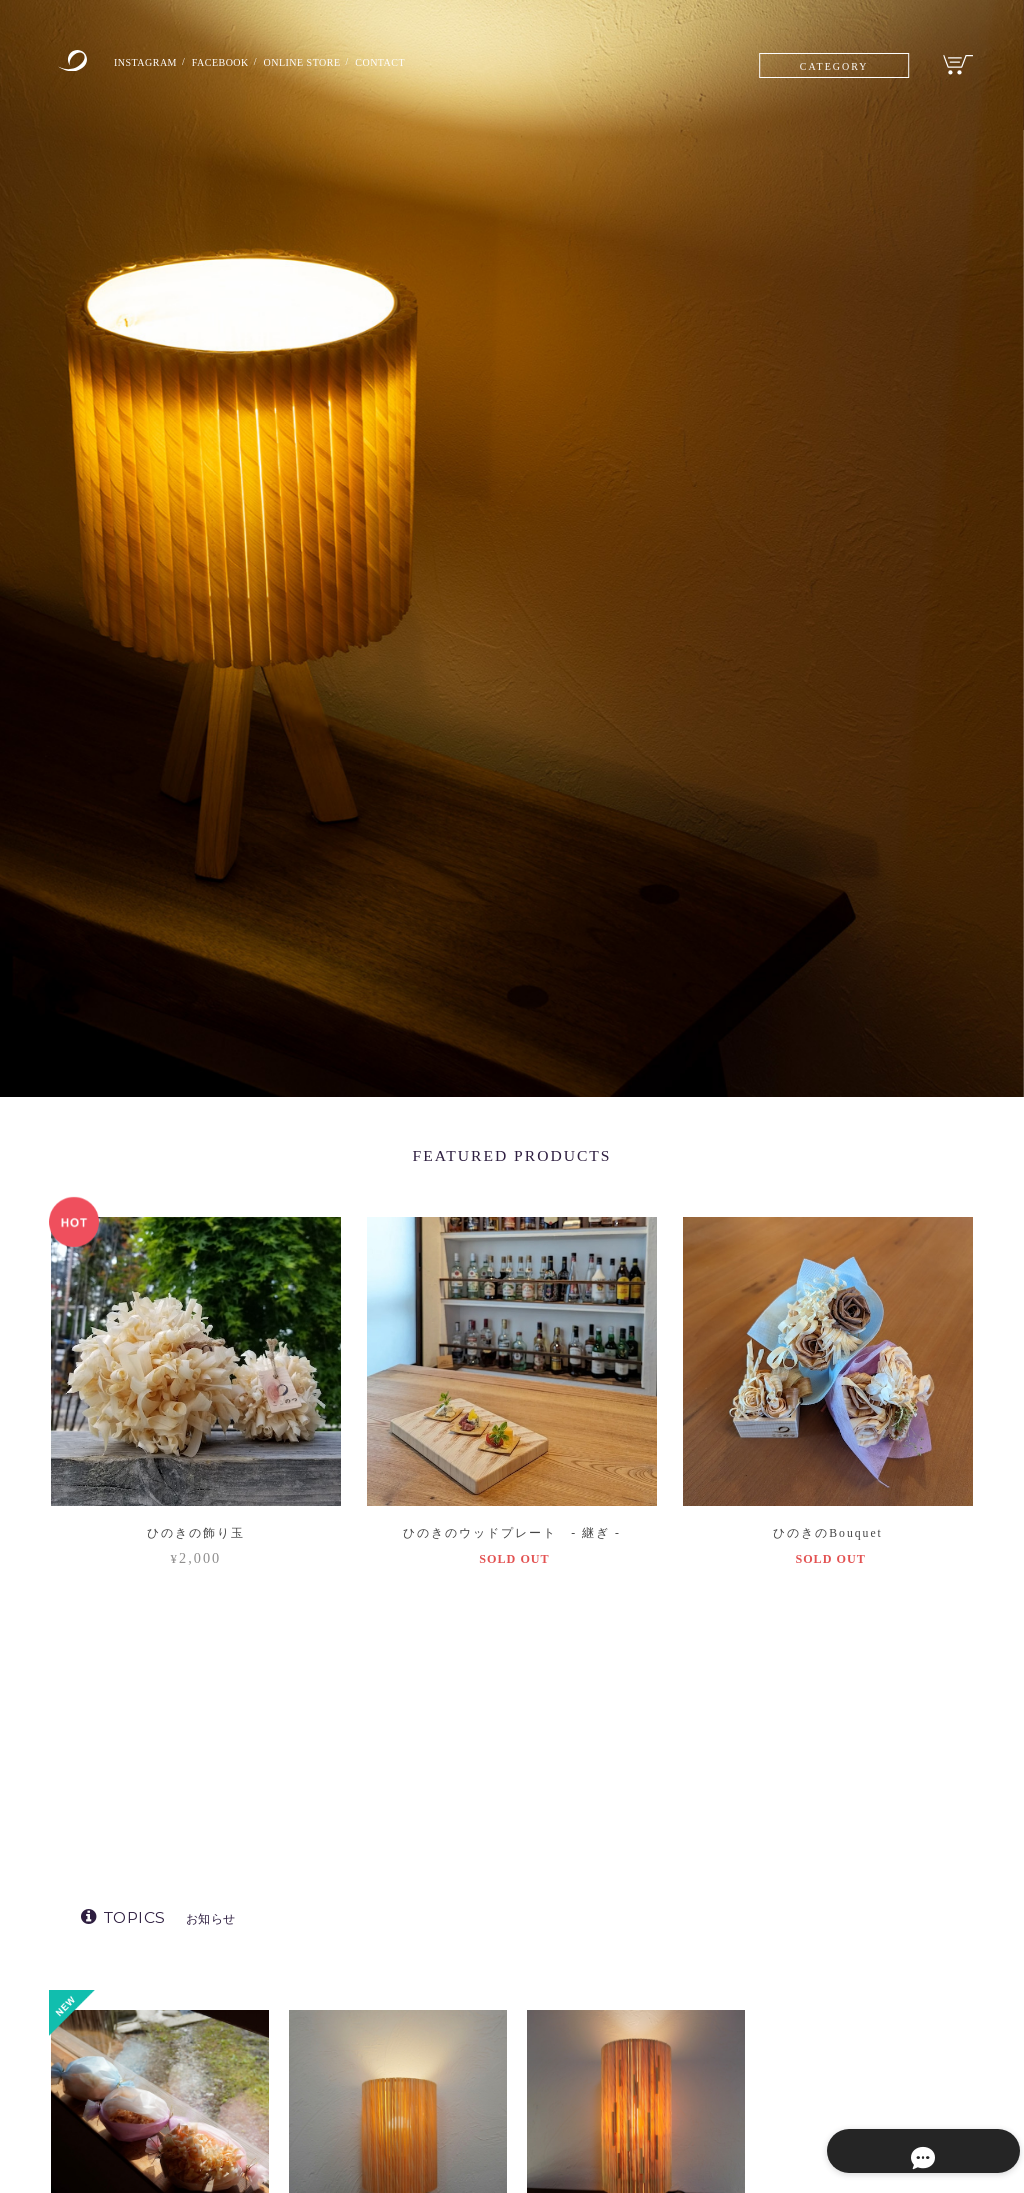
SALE (782, 2118)
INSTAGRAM (152, 62)
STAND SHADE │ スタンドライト (850, 1963)
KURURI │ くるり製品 (827, 2002)
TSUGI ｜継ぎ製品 (816, 2079)
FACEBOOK (239, 62)
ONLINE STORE (336, 62)
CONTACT (429, 62)
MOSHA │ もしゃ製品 (826, 2041)
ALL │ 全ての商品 (805, 1923)
